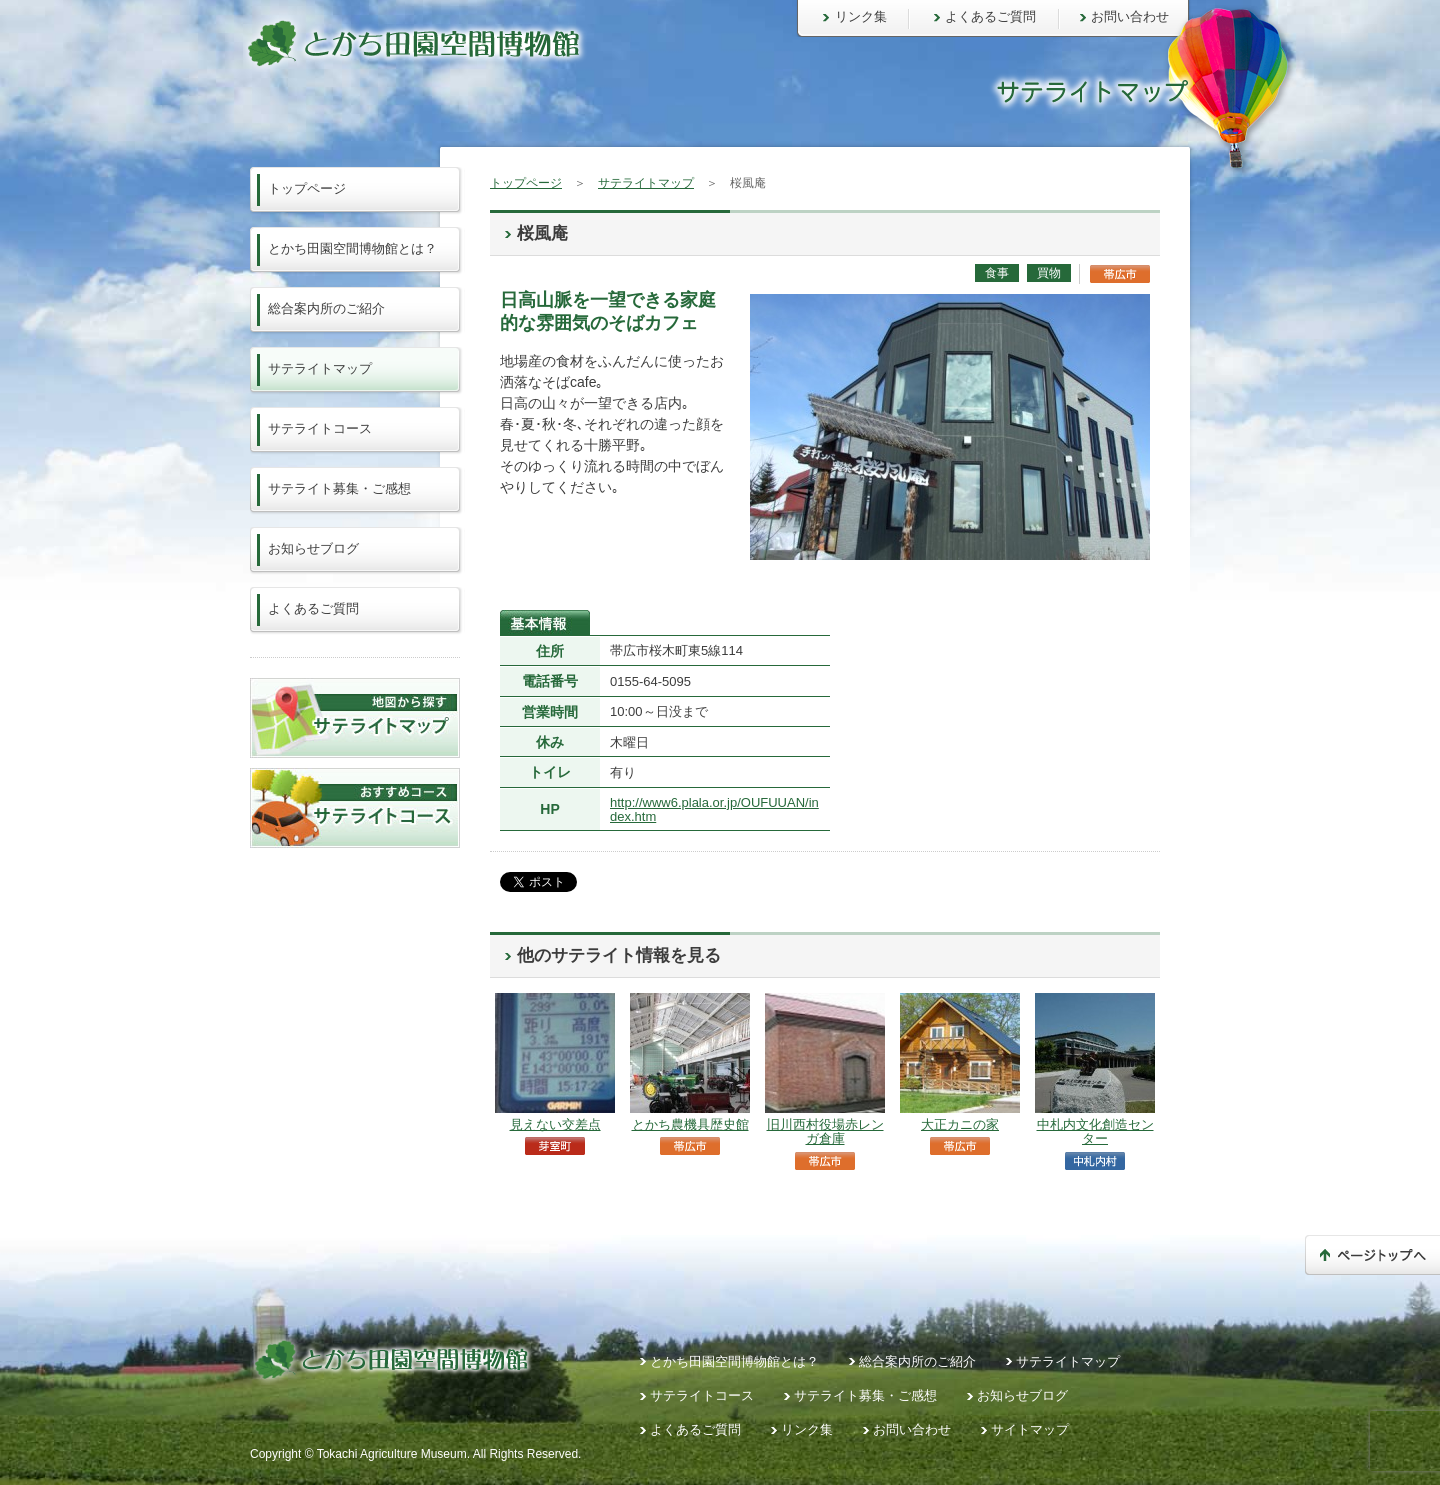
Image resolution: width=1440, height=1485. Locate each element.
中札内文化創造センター (1095, 1131)
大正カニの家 (960, 1124)
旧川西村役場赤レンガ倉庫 (825, 1131)
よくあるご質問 (990, 16)
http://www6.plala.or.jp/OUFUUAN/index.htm (714, 809)
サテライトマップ (646, 183)
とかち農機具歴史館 (690, 1124)
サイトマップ (1030, 1429)
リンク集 (861, 16)
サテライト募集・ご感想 (339, 488)
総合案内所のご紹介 (326, 308)
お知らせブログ (313, 548)
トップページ (526, 183)
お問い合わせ (1130, 16)
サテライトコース (320, 428)
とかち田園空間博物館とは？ (352, 248)
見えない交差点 (555, 1124)
